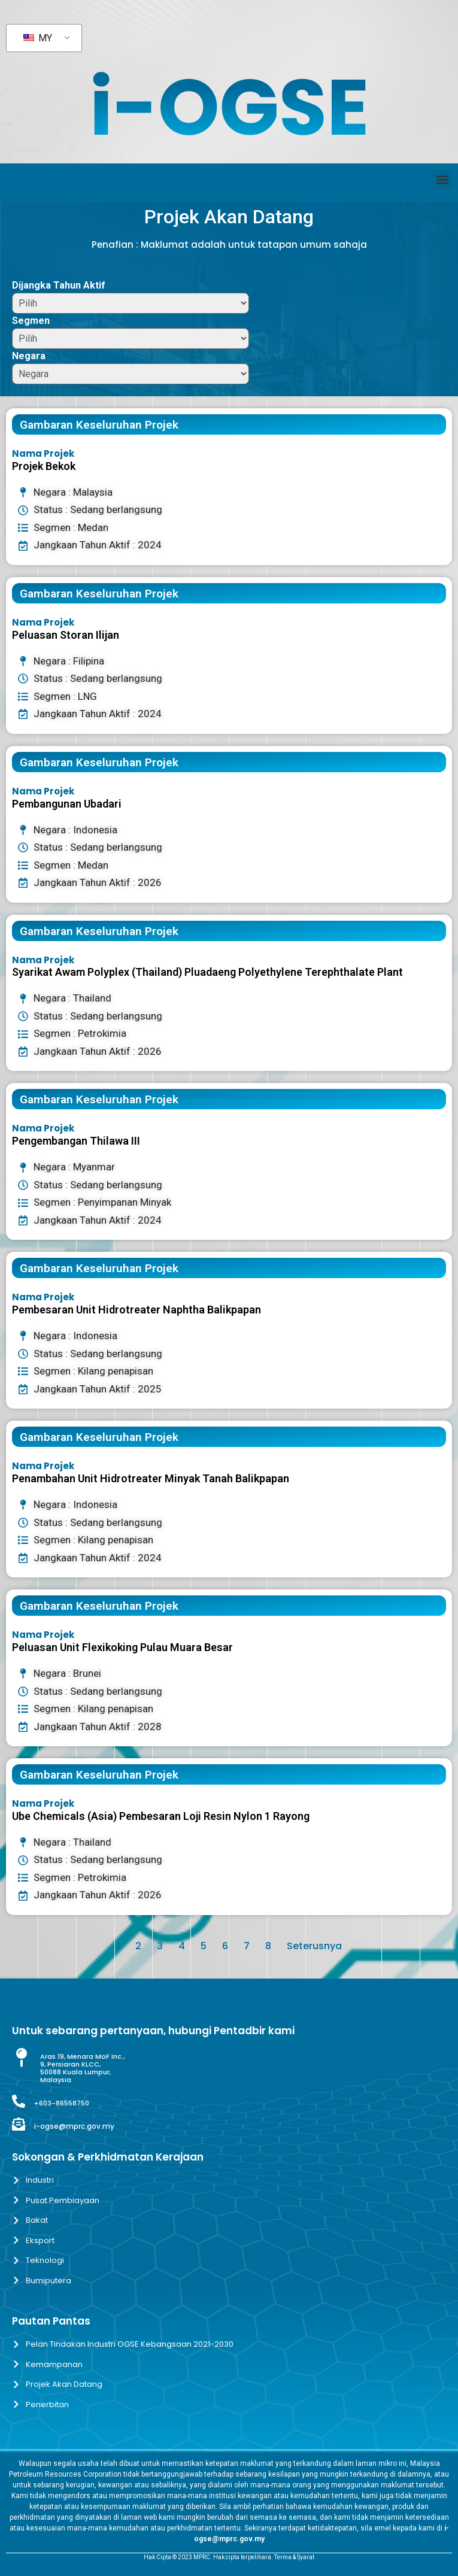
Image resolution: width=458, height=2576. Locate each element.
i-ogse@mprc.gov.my (74, 2126)
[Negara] (130, 373)
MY (37, 38)
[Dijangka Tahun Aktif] (130, 303)
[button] (442, 179)
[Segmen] (130, 338)
